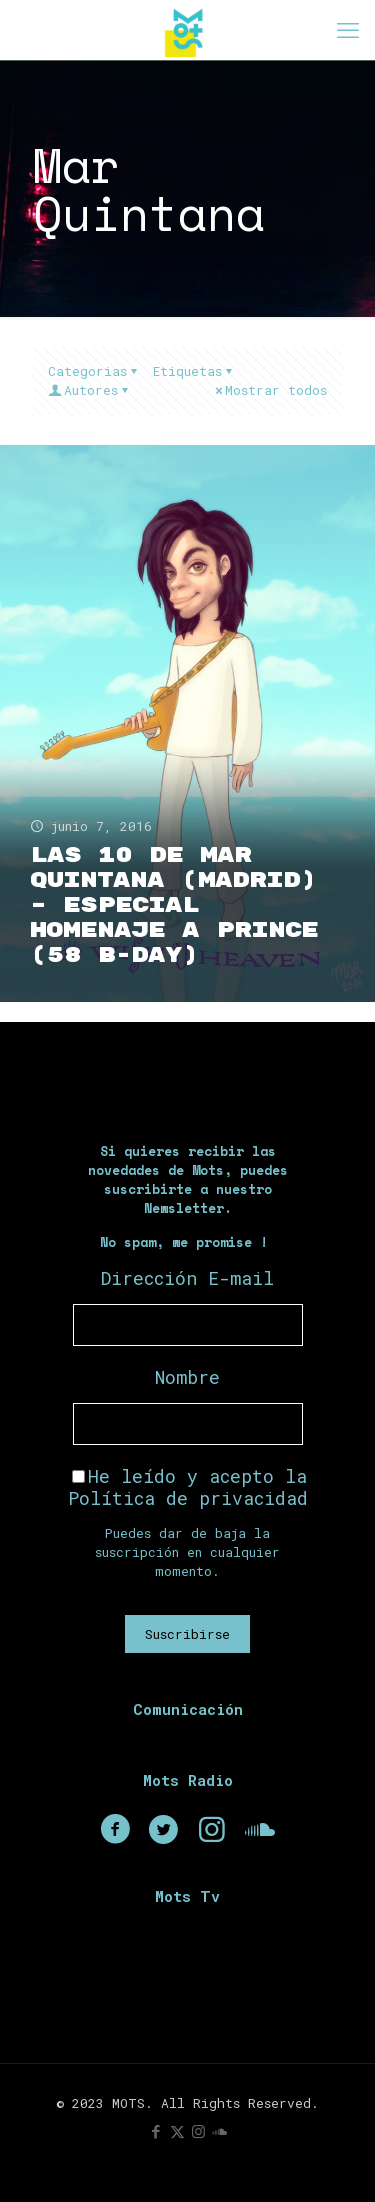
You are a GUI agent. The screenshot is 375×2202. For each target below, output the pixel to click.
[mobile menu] (348, 30)
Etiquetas (194, 371)
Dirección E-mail (187, 1278)
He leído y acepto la (188, 1487)
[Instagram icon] (198, 2131)
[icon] (219, 2131)
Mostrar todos (269, 390)
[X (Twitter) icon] (177, 2131)
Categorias (94, 371)
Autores (89, 390)
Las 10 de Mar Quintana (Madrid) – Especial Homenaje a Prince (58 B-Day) (174, 905)
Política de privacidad (188, 1498)
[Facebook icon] (156, 2131)
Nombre (187, 1377)
